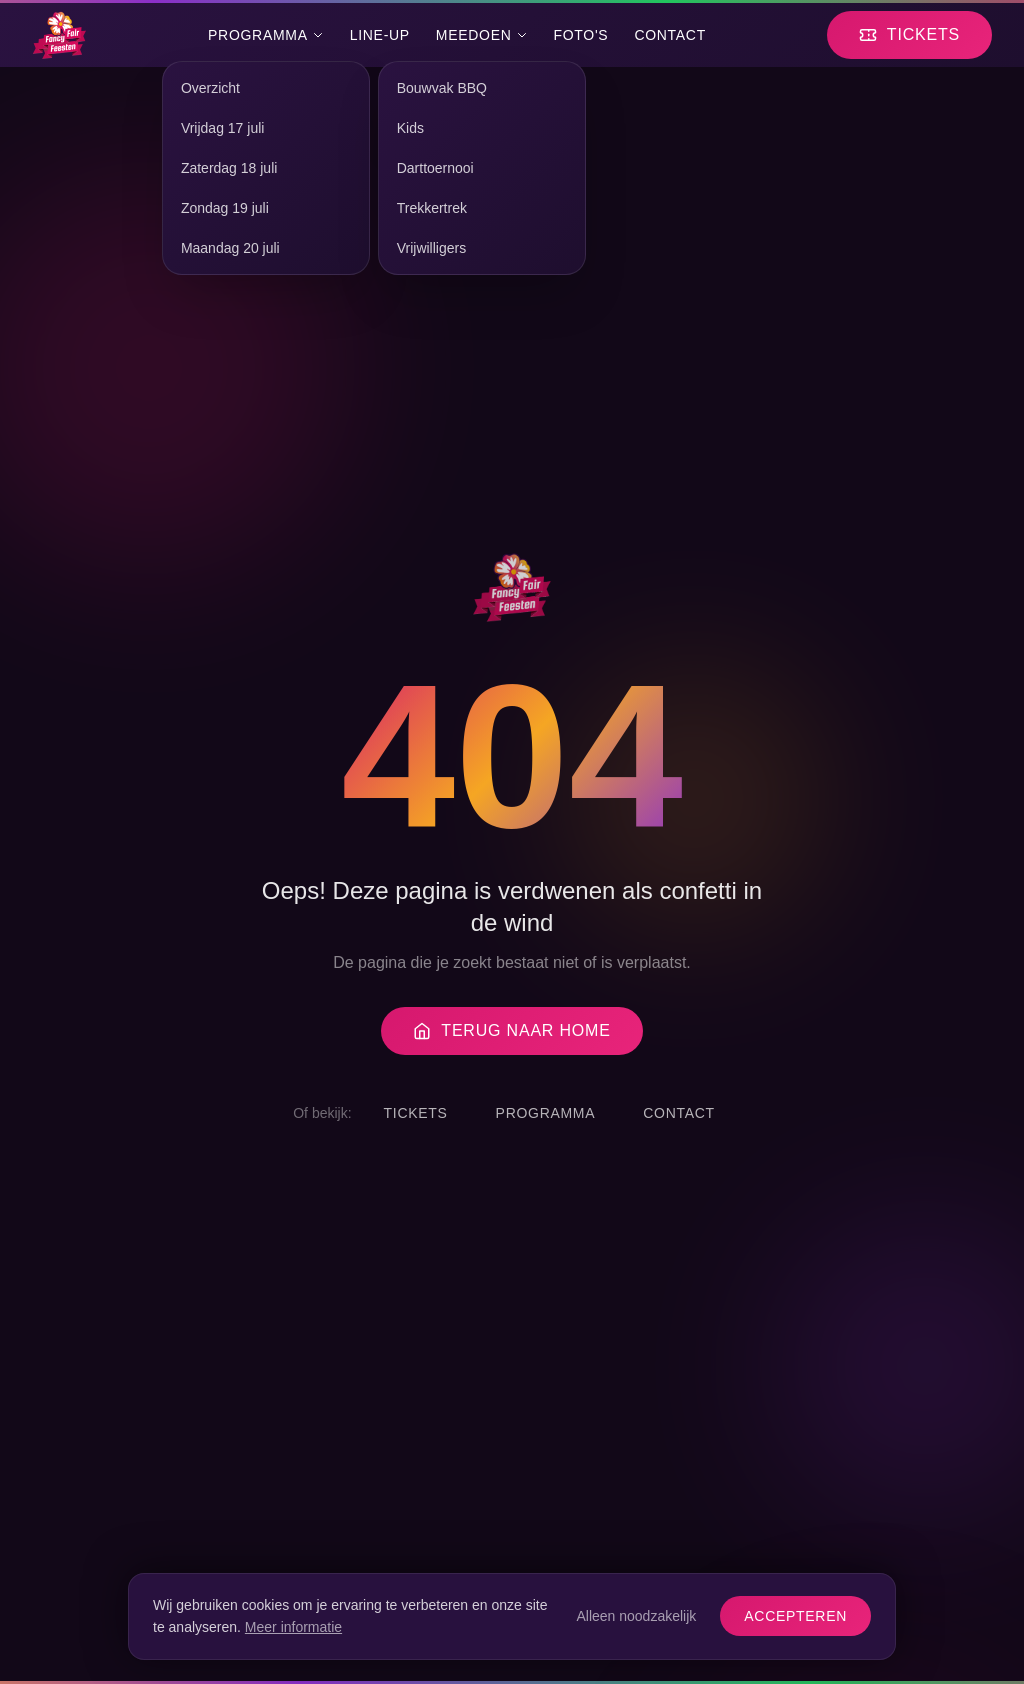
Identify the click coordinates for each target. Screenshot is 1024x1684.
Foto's (581, 35)
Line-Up (380, 35)
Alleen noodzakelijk (636, 1616)
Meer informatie (293, 1627)
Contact (670, 35)
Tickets (416, 1113)
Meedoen (482, 35)
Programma (266, 35)
